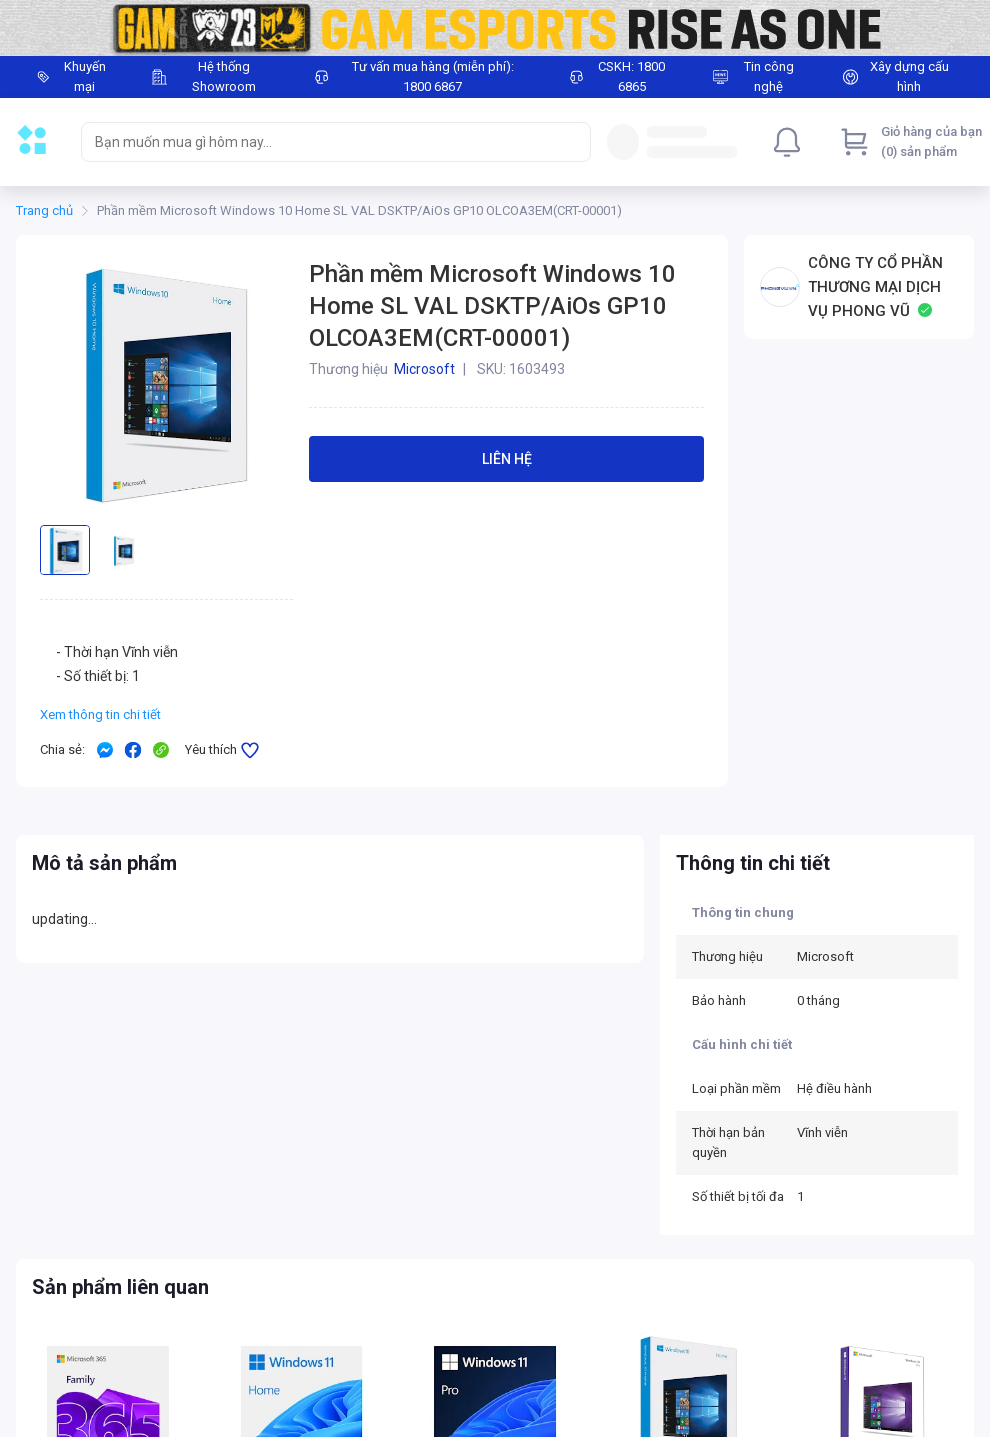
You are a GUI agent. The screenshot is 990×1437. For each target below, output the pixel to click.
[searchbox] (318, 142)
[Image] (495, 28)
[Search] (571, 142)
